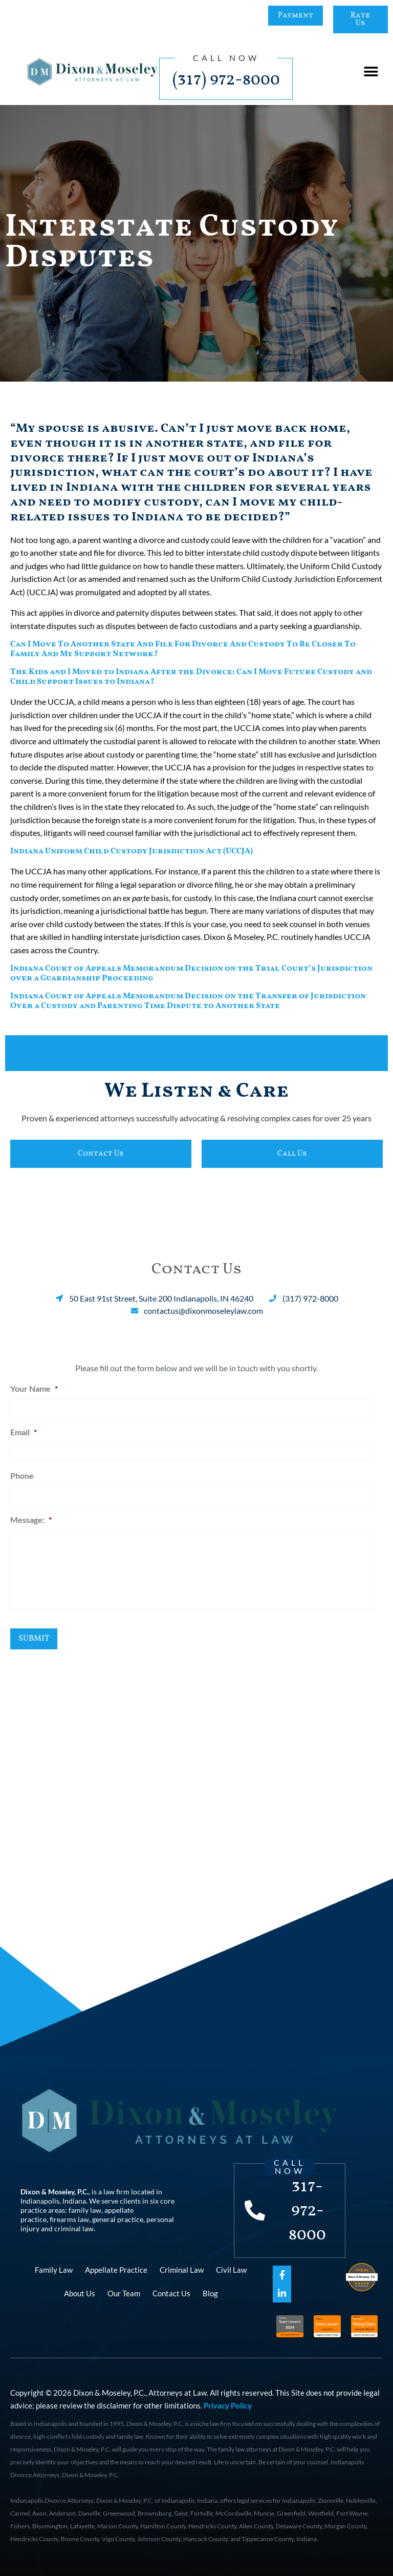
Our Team (123, 2292)
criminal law (74, 2228)
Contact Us (171, 2292)
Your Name (34, 1388)
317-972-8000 (307, 2210)
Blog (210, 2292)
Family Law (54, 2269)
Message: (31, 1518)
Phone (22, 1475)
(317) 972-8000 (226, 80)
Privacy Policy (228, 2405)
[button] (371, 71)
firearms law (69, 2218)
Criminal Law (182, 2269)
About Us (79, 2292)
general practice (117, 2218)
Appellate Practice (116, 2269)
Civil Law (231, 2269)
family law (85, 2209)
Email (23, 1431)
